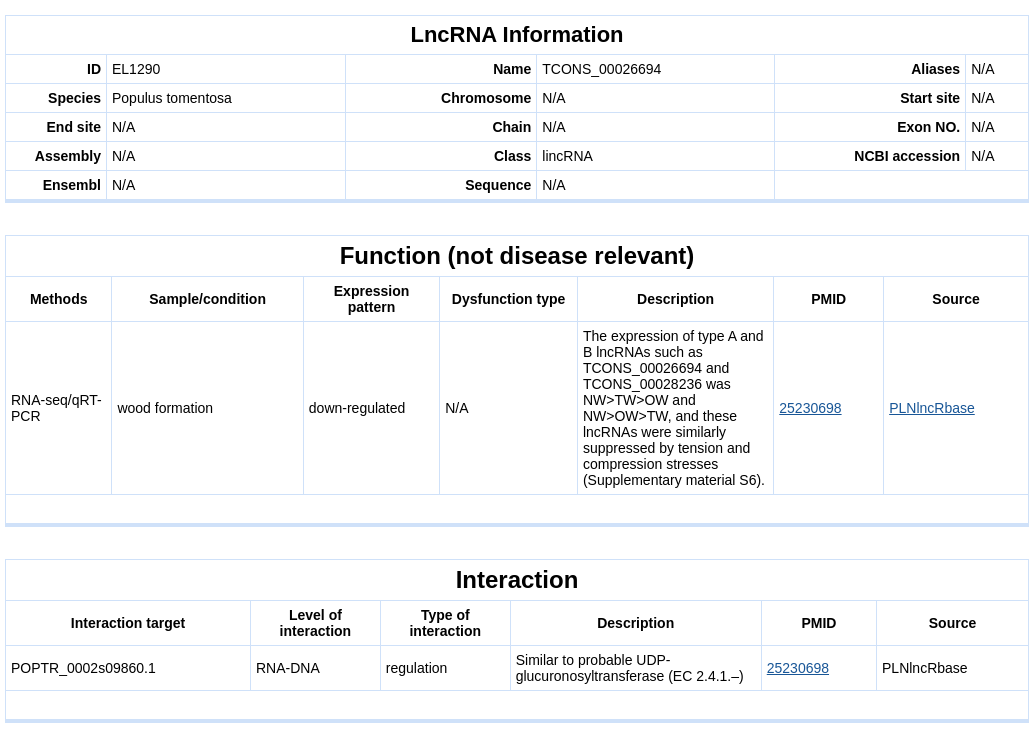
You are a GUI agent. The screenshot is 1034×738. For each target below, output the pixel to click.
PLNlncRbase (932, 408)
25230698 (810, 408)
